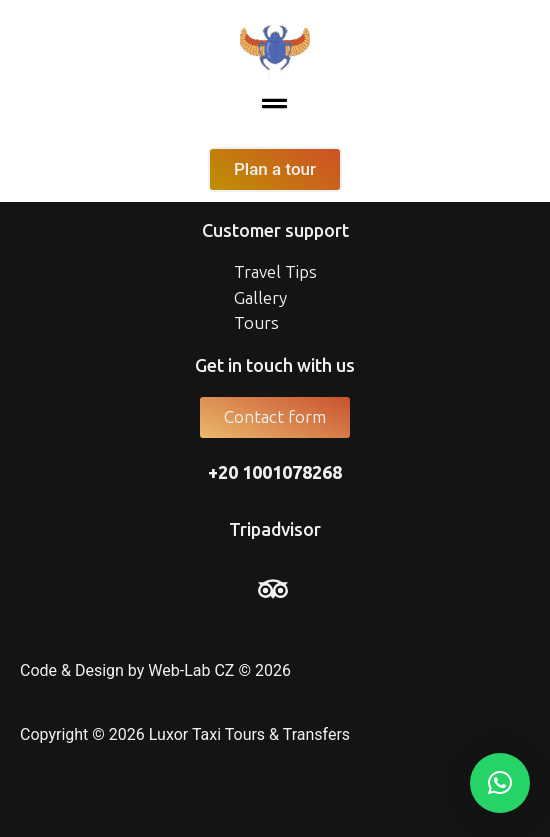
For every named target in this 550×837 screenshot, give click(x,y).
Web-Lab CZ (191, 670)
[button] (275, 105)
